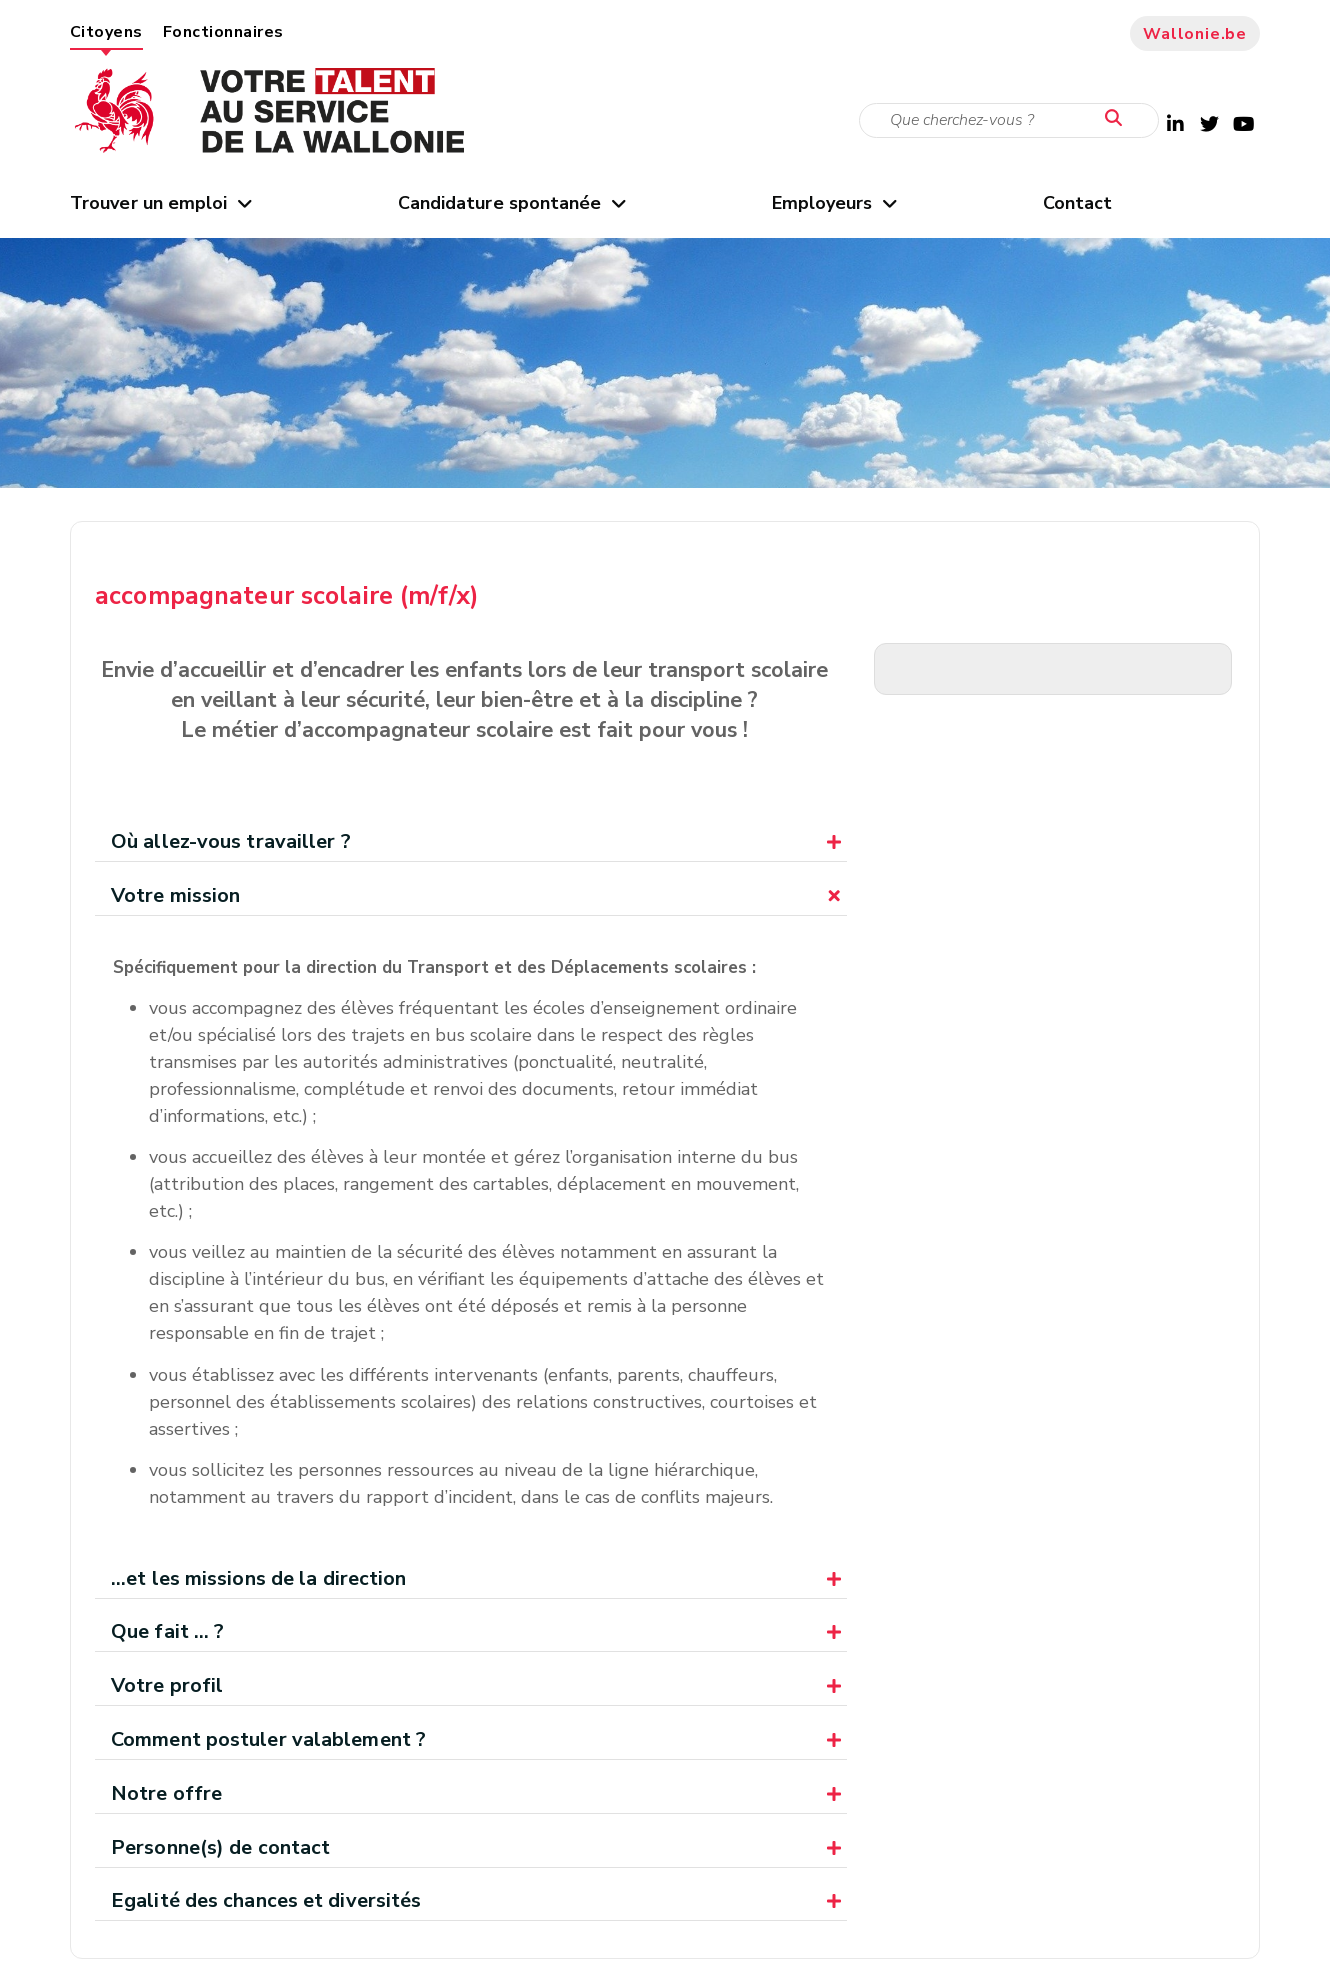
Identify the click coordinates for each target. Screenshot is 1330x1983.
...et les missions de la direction (258, 1578)
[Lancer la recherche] (1118, 119)
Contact (1078, 203)
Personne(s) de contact (220, 1847)
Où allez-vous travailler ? (231, 841)
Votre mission (175, 895)
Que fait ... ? (167, 1631)
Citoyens (106, 32)
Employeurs (833, 203)
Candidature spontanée (511, 203)
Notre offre (166, 1793)
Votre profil (167, 1685)
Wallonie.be (1195, 34)
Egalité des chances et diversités (266, 1900)
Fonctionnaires (223, 32)
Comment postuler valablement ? (268, 1739)
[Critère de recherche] (1009, 120)
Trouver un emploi (160, 203)
